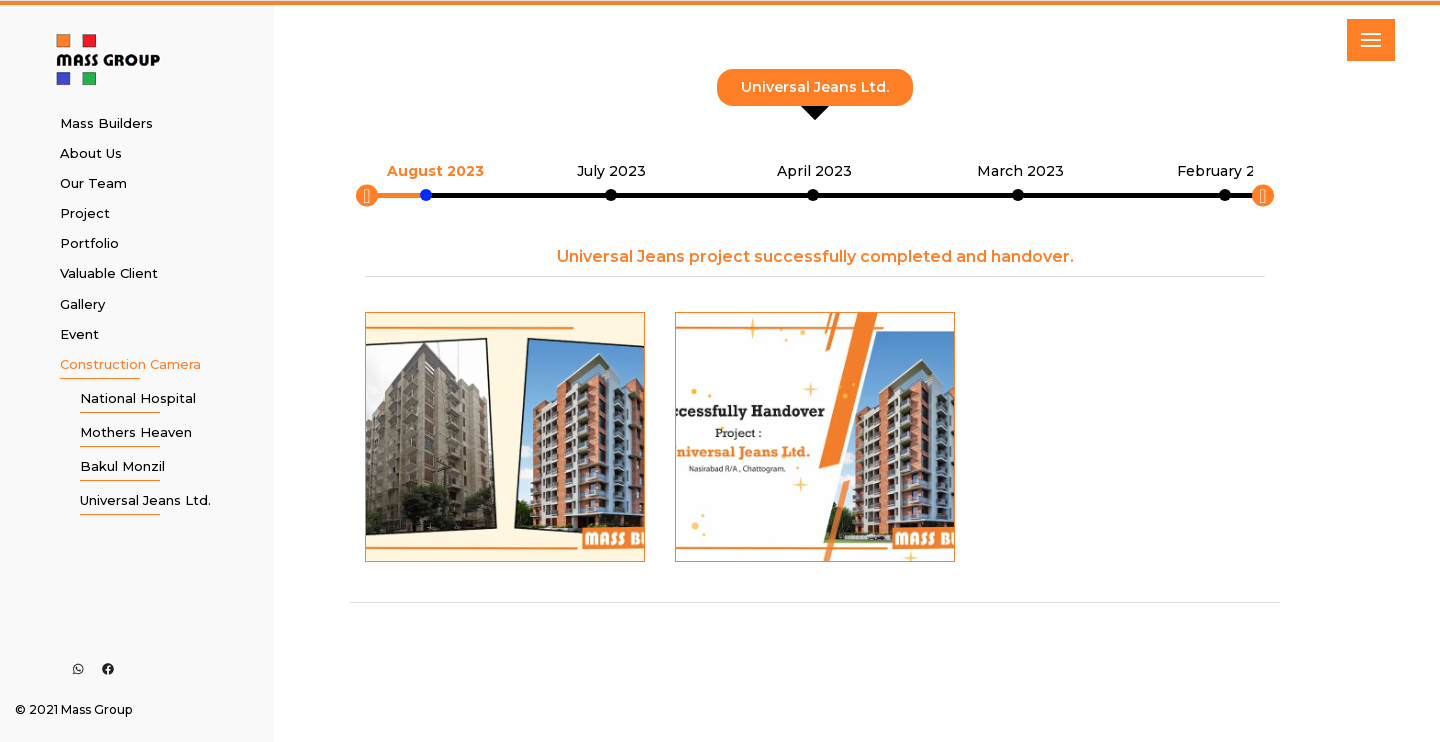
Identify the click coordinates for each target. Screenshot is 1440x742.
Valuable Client (109, 273)
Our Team (93, 183)
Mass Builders (106, 123)
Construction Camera (130, 364)
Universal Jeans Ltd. (145, 500)
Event (79, 334)
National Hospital (138, 398)
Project (85, 213)
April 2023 (814, 171)
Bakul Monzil (122, 466)
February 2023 (1230, 171)
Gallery (82, 304)
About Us (91, 153)
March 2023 (1020, 171)
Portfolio (89, 243)
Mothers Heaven (136, 432)
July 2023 (611, 171)
